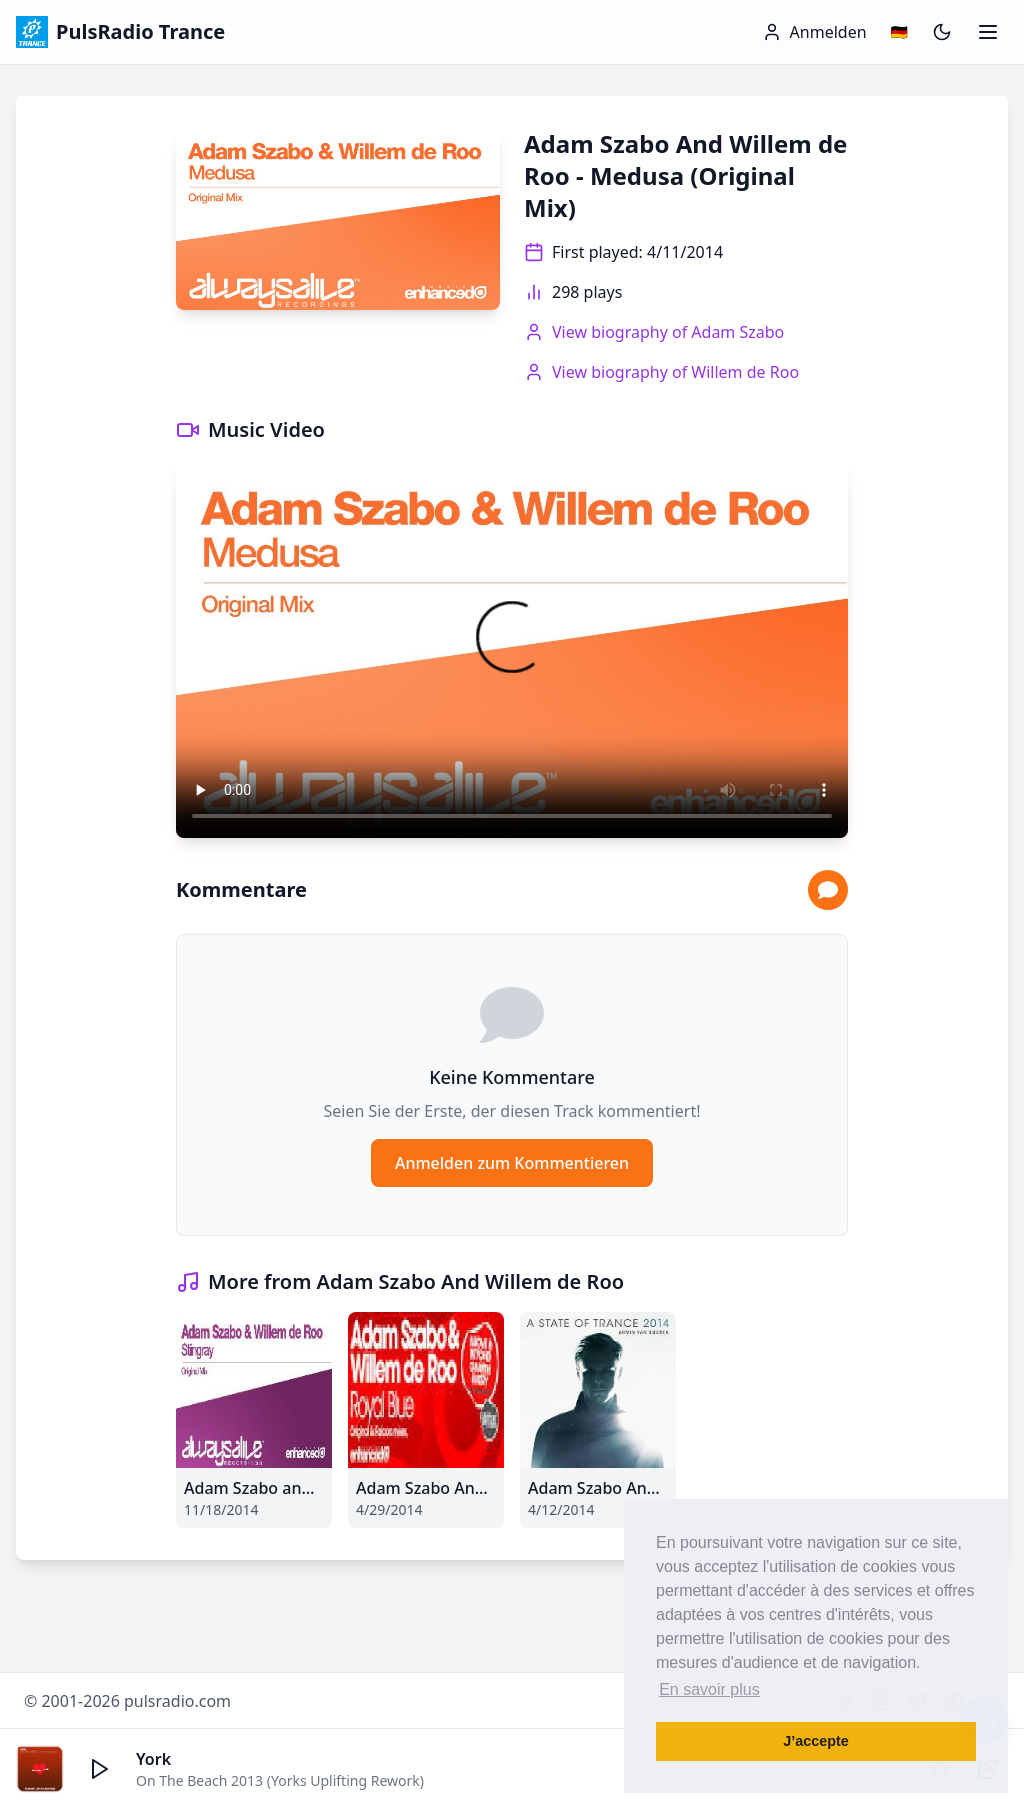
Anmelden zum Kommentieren (512, 1163)
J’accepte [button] (816, 1741)
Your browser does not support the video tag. (512, 649)
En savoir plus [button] (709, 1689)
